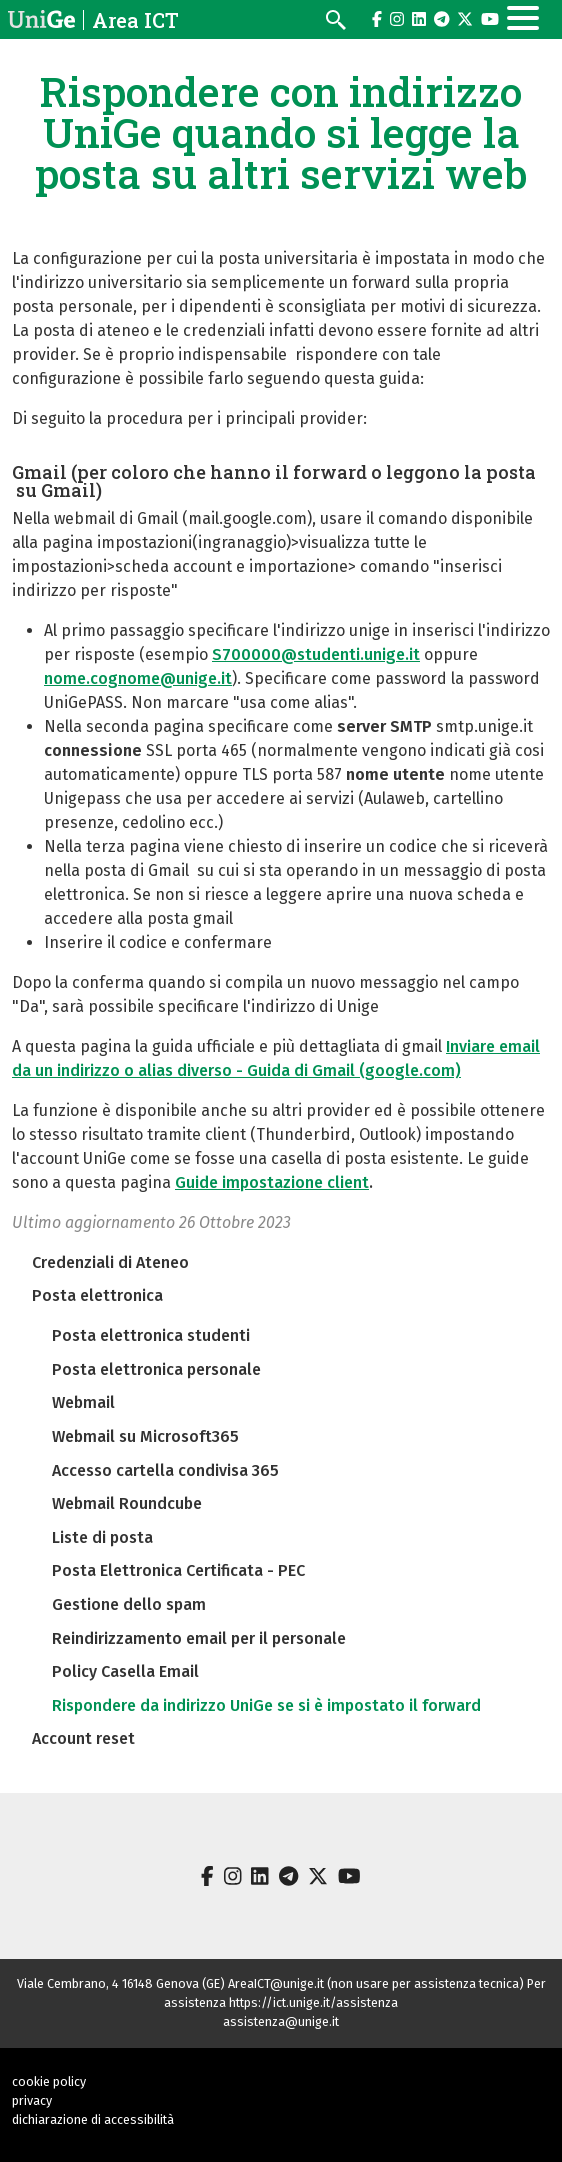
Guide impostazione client (272, 1182)
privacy (32, 2100)
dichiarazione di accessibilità (93, 2119)
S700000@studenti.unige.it (316, 654)
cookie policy (49, 2081)
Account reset (83, 1738)
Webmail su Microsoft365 (145, 1436)
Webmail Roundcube (127, 1503)
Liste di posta (102, 1537)
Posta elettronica (97, 1295)
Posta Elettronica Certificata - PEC (178, 1570)
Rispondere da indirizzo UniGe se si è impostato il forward (266, 1705)
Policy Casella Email (125, 1671)
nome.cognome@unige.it (138, 678)
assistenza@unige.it (281, 2021)
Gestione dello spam (129, 1604)
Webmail (83, 1402)
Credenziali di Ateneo (110, 1262)
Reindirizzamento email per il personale (199, 1638)
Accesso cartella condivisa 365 (165, 1470)
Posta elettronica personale (156, 1369)
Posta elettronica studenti (151, 1335)
